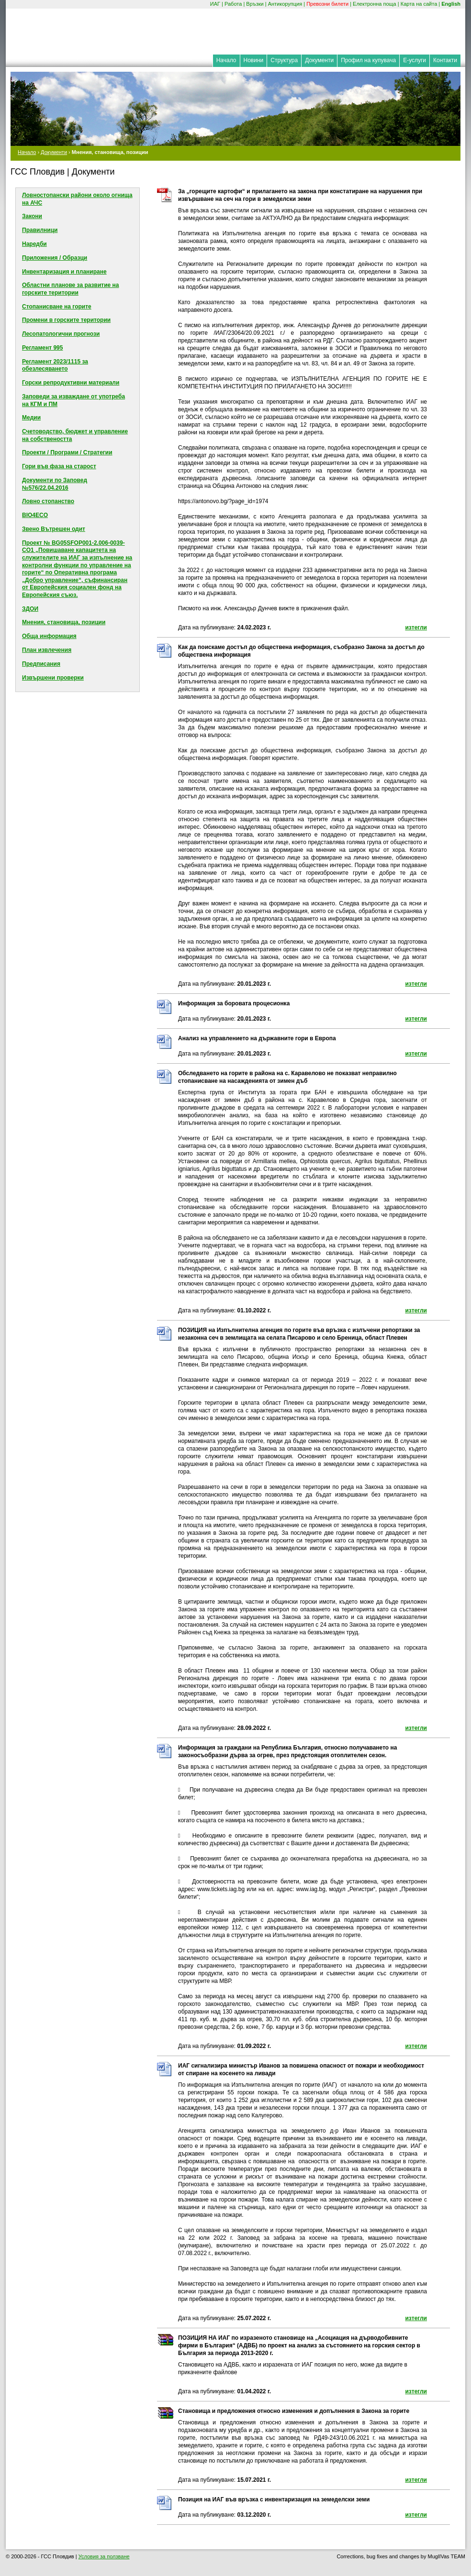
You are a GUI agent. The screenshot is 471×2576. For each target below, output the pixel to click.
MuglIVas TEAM (446, 2556)
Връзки (254, 4)
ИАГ (215, 4)
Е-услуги (414, 60)
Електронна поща (374, 4)
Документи (319, 60)
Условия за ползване (104, 2556)
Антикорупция (285, 4)
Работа (233, 4)
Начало (226, 60)
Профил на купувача (368, 60)
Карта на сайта (419, 4)
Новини (254, 60)
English (450, 4)
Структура (284, 60)
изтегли (416, 627)
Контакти (445, 60)
